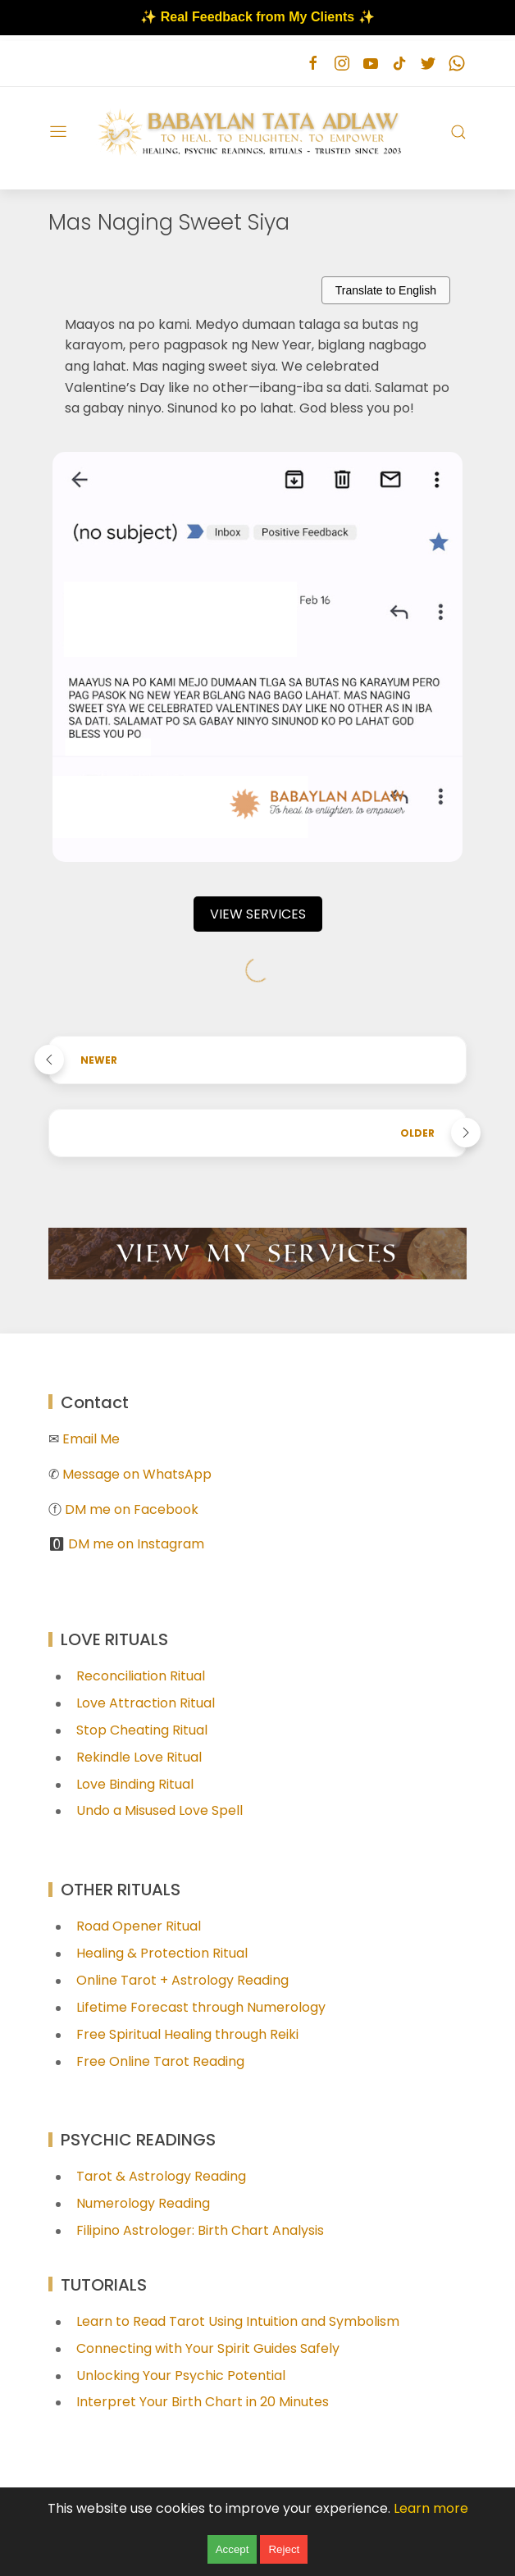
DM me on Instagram (136, 1543)
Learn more (431, 2508)
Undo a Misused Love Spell (159, 1810)
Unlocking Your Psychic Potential (180, 2375)
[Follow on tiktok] (399, 63)
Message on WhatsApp (137, 1474)
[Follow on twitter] (427, 63)
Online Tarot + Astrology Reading (182, 1980)
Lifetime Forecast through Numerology (201, 2007)
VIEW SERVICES (258, 914)
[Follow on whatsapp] (456, 63)
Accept (232, 2549)
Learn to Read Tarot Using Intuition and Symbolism (237, 2321)
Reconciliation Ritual (140, 1675)
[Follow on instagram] (341, 63)
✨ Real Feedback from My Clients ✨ (257, 17)
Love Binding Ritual (135, 1784)
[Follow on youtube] (370, 63)
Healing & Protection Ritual (162, 1953)
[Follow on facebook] (313, 63)
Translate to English (385, 290)
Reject (283, 2549)
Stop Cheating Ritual (141, 1730)
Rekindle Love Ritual (139, 1757)
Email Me (91, 1438)
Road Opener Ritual (138, 1926)
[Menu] (58, 132)
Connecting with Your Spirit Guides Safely (208, 2348)
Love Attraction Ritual (145, 1703)
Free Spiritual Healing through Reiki (187, 2034)
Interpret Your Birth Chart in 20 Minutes (202, 2401)
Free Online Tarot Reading (160, 2061)
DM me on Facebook (131, 1509)
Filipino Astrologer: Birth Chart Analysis (200, 2230)
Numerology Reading (143, 2203)
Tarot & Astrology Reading (161, 2176)
